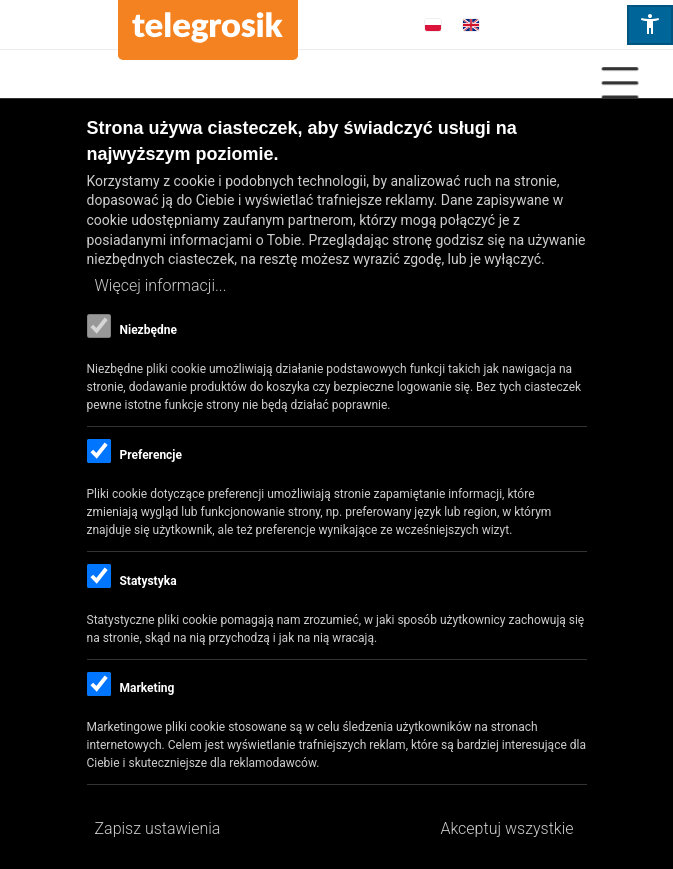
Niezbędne (147, 330)
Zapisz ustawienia (158, 828)
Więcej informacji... (161, 285)
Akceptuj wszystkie (506, 828)
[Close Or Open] (336, 83)
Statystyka (147, 581)
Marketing (146, 688)
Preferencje (150, 455)
